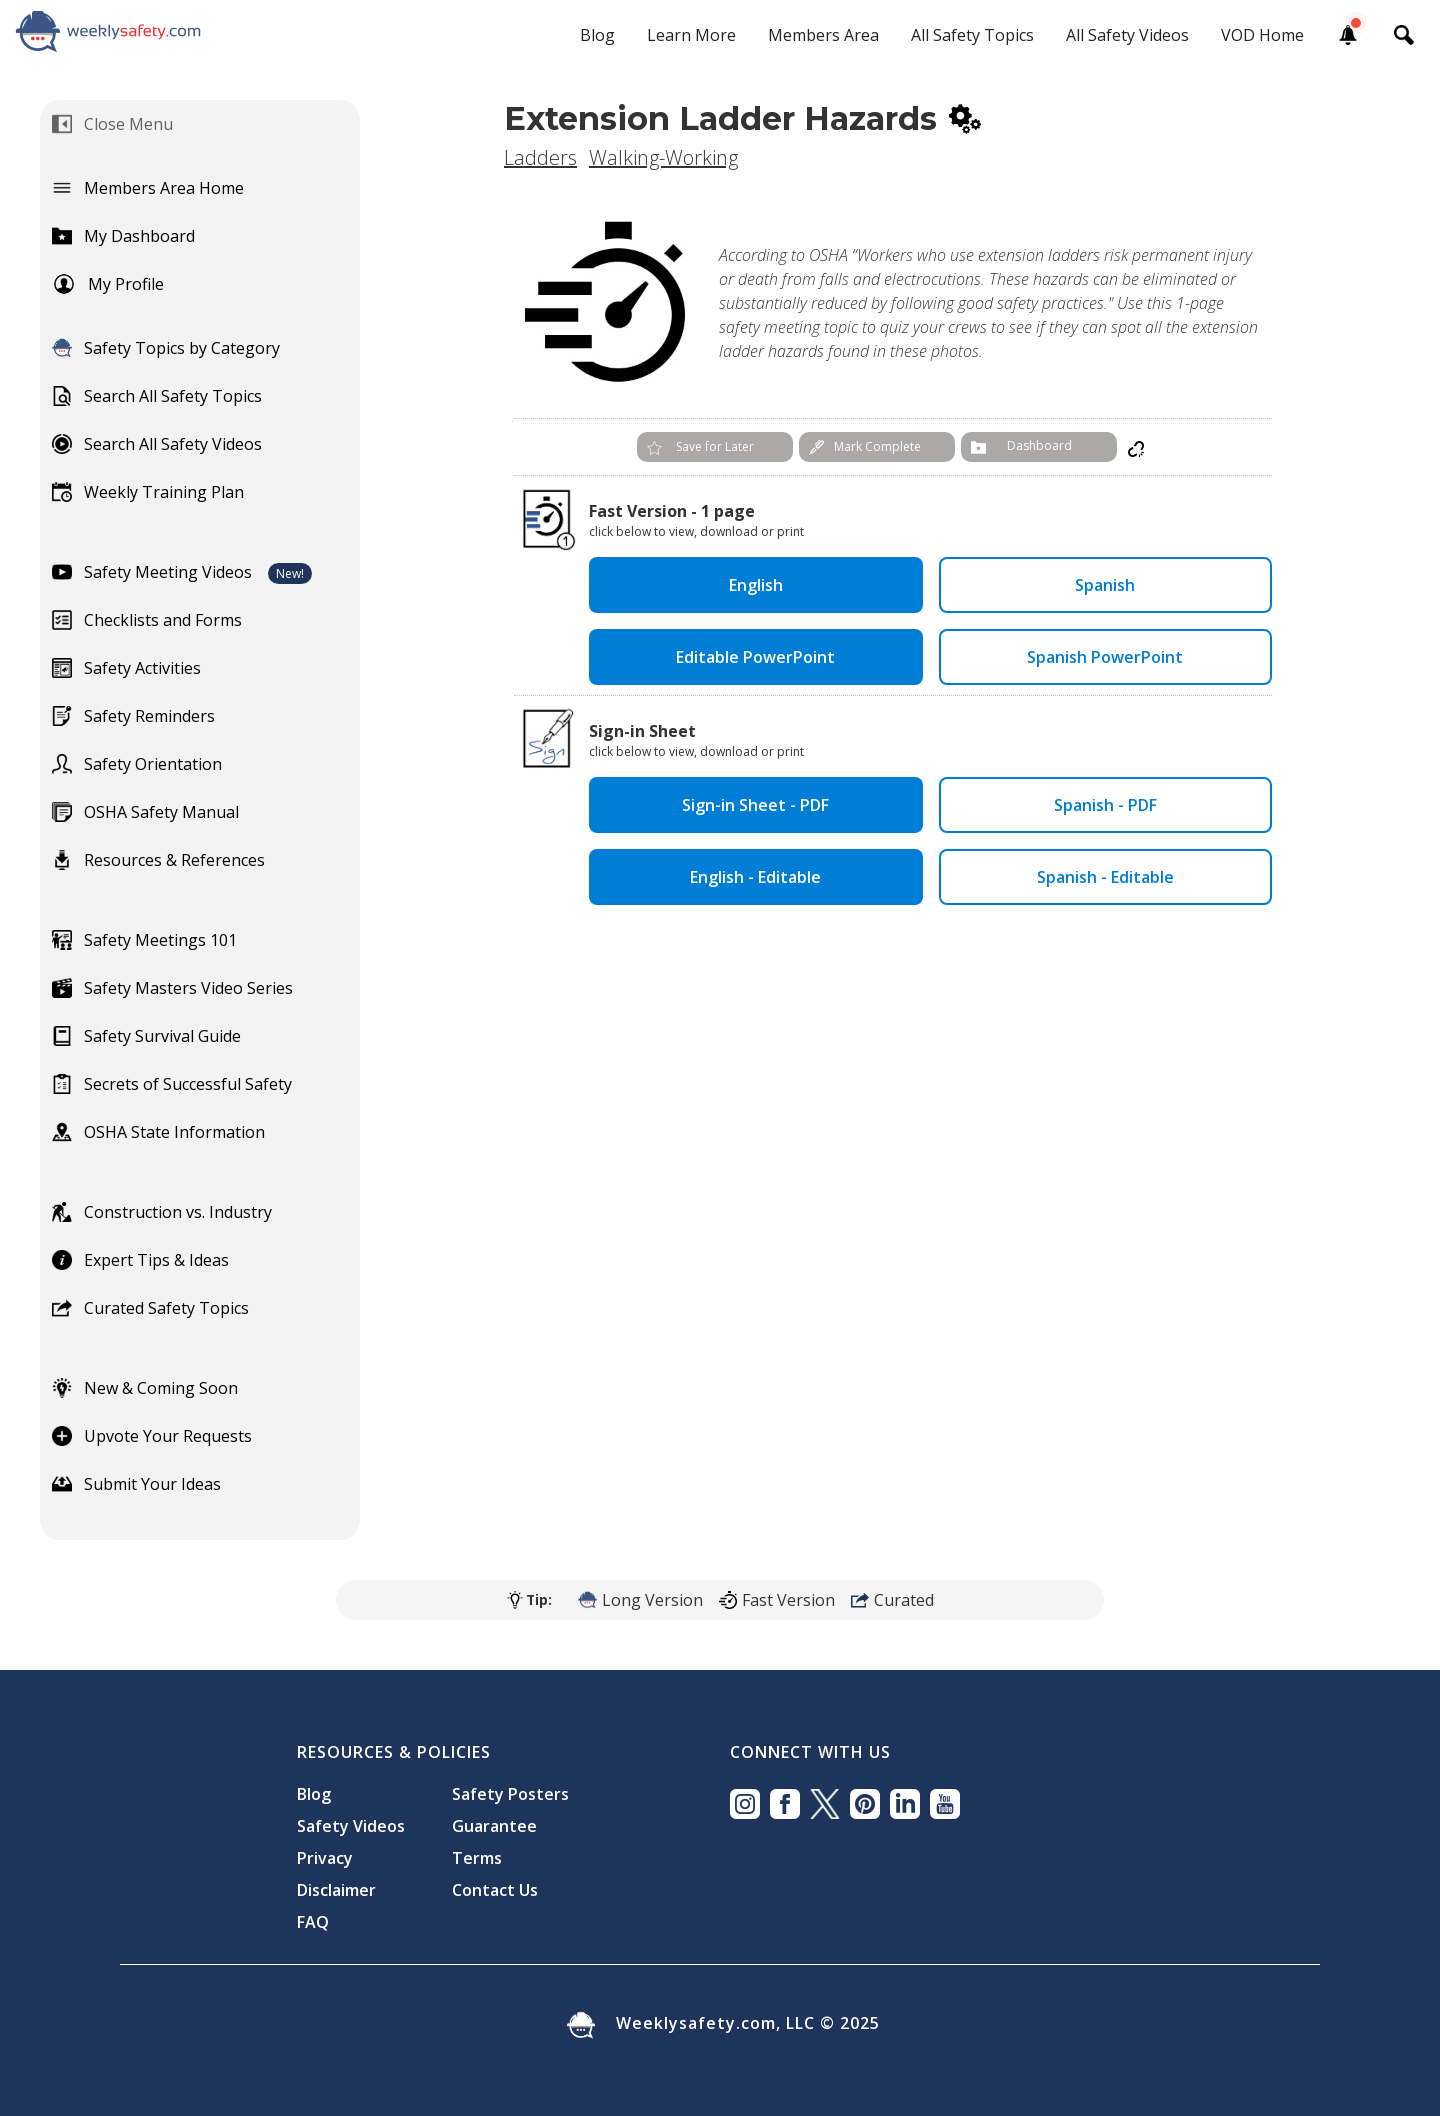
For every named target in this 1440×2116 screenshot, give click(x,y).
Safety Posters (510, 1794)
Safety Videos (351, 1826)
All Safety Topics (972, 35)
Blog (597, 35)
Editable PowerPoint (755, 657)
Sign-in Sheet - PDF (755, 805)
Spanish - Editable (1105, 877)
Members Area (823, 35)
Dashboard (1039, 445)
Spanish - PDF (1105, 805)
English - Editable (755, 877)
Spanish (1105, 585)
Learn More (691, 35)
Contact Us (495, 1890)
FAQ (313, 1922)
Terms (477, 1858)
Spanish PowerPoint (1105, 657)
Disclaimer (336, 1890)
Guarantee (494, 1826)
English (756, 585)
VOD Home (1262, 35)
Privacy (325, 1858)
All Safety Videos (1127, 35)
